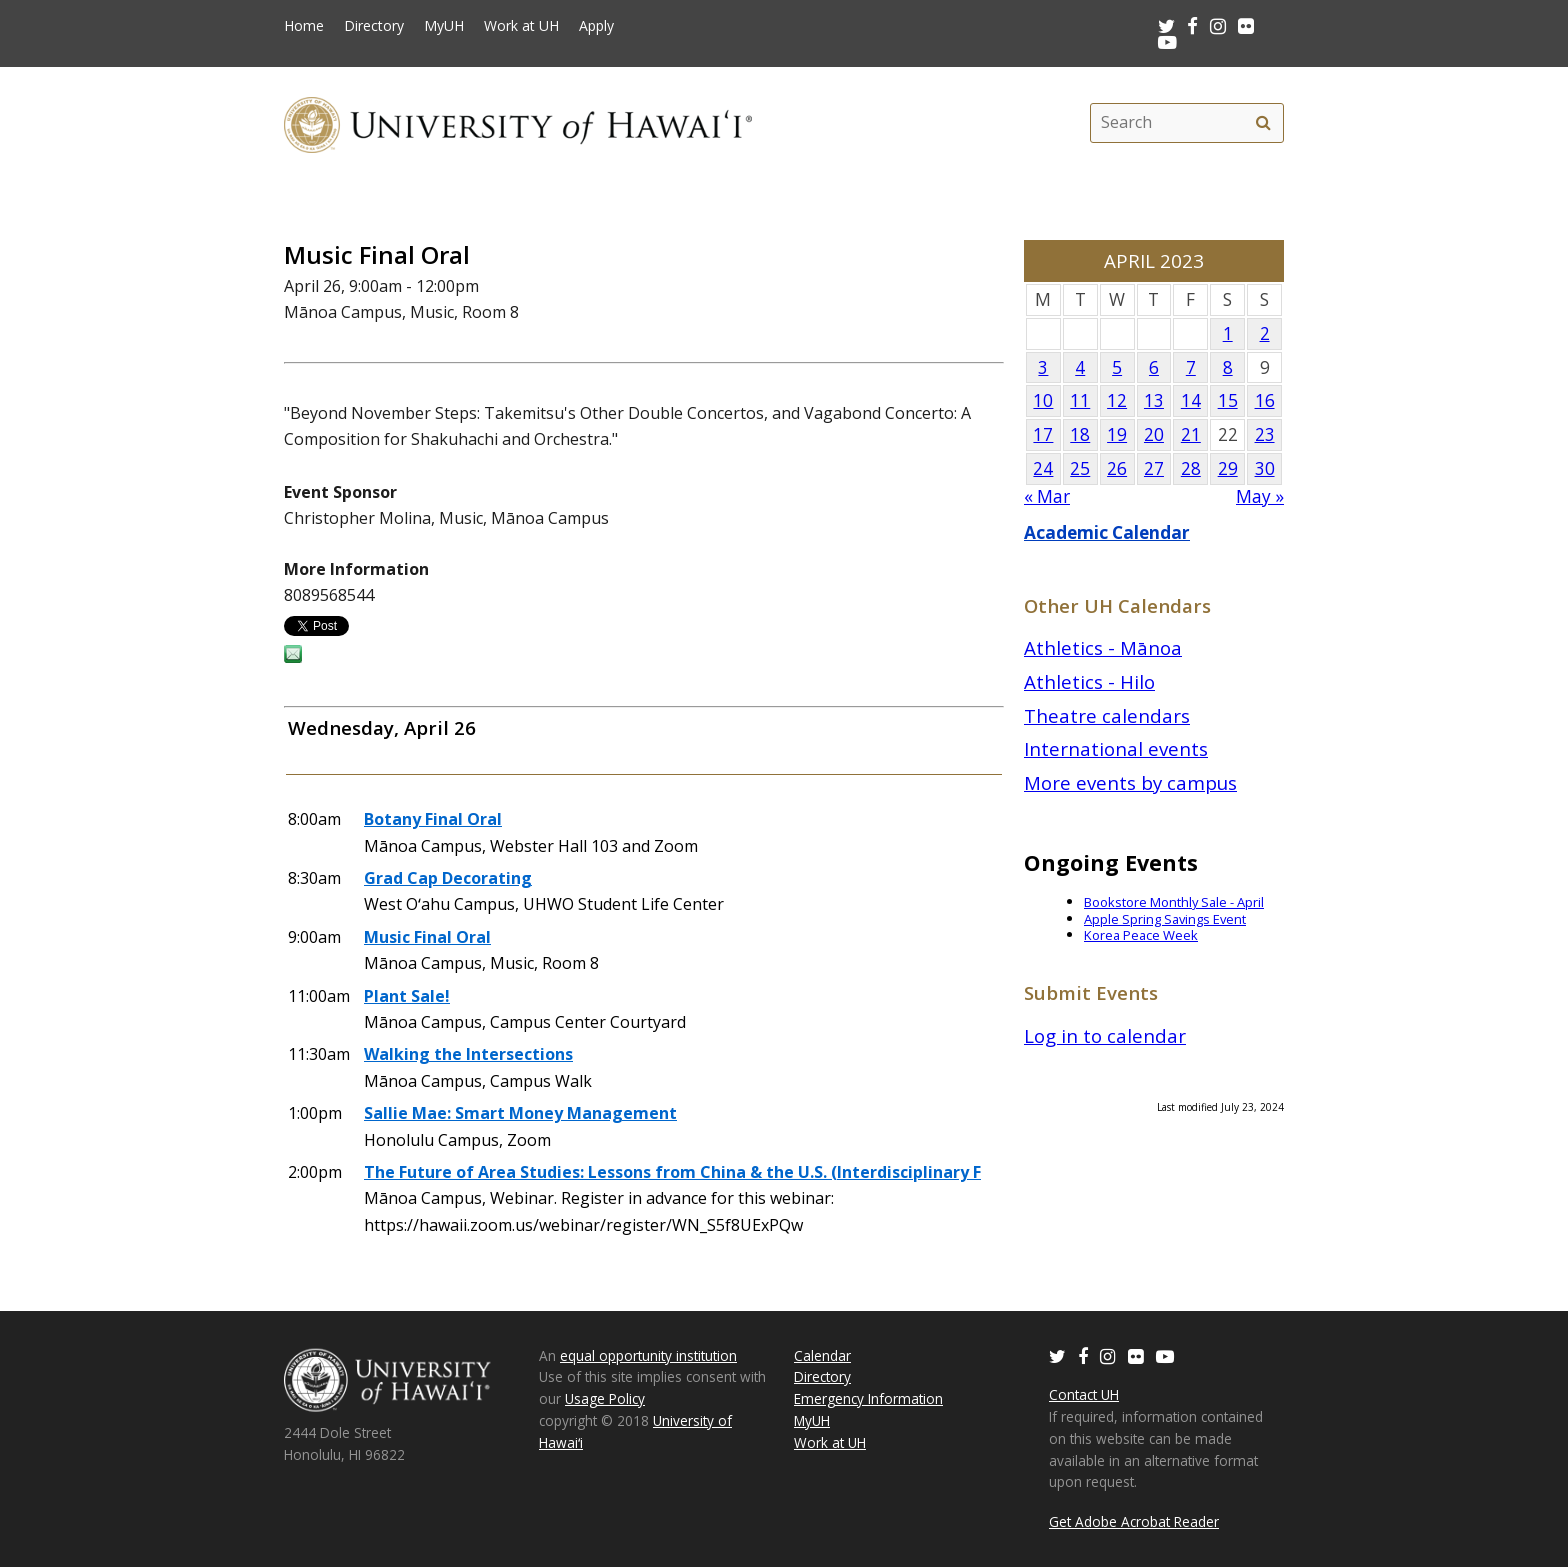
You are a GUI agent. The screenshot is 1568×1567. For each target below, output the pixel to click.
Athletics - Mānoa (1103, 647)
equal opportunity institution (648, 1355)
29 (1228, 468)
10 (1043, 400)
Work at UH (521, 26)
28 (1191, 468)
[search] (1263, 123)
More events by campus (1130, 782)
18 (1080, 434)
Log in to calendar (1105, 1035)
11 (1080, 400)
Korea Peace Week (1141, 935)
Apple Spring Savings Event (1165, 919)
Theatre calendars (1107, 715)
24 (1043, 468)
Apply (596, 26)
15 (1228, 400)
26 (1117, 468)
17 (1043, 434)
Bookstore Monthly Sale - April (1174, 902)
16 (1265, 400)
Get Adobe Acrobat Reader (1134, 1521)
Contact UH (1084, 1394)
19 (1117, 434)
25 (1080, 468)
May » (1260, 496)
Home (304, 26)
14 (1191, 400)
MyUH (444, 26)
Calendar (822, 1355)
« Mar (1047, 496)
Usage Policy (605, 1398)
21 (1191, 434)
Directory (374, 26)
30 (1265, 468)
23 (1265, 434)
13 (1154, 400)
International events (1116, 748)
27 (1154, 468)
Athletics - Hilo (1089, 681)
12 (1117, 400)
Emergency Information (868, 1398)
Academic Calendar (1107, 532)
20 (1154, 434)
